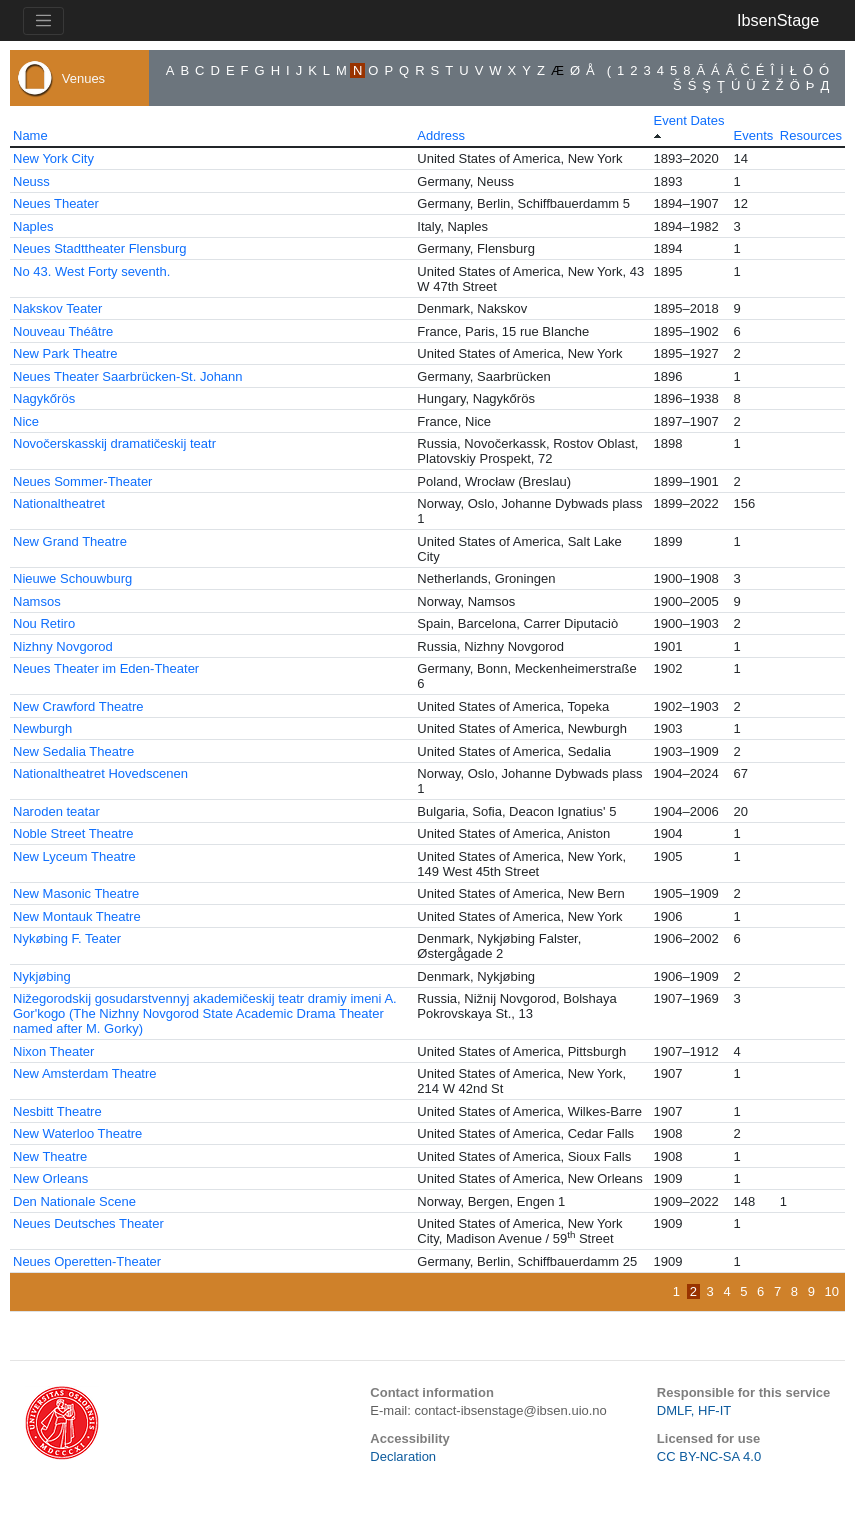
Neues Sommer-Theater (82, 481)
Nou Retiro (44, 623)
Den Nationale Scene (74, 1201)
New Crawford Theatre (78, 706)
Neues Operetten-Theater (87, 1261)
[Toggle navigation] (43, 21)
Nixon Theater (53, 1051)
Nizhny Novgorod (63, 646)
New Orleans (50, 1178)
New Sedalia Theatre (73, 751)
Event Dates (689, 120)
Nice (26, 421)
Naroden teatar (56, 811)
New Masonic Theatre (76, 893)
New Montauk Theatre (77, 916)
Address (441, 135)
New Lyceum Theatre (74, 856)
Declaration (403, 1456)
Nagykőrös (44, 398)
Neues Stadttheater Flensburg (99, 248)
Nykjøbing (42, 976)
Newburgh (42, 728)
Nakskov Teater (57, 308)
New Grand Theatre (70, 541)
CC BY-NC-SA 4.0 (709, 1456)
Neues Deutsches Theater (88, 1223)
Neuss (31, 181)
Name (30, 135)
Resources (811, 135)
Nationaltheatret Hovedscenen (100, 773)
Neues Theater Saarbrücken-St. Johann (128, 376)
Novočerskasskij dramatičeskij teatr (114, 443)
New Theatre (50, 1156)
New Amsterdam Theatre (85, 1073)
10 (832, 1291)
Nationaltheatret (59, 503)
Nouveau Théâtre (63, 331)
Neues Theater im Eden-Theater (106, 668)
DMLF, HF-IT (694, 1410)
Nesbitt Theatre (57, 1111)
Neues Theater (56, 203)
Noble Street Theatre (73, 833)
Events (754, 135)
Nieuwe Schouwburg (72, 578)
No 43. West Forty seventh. (91, 271)
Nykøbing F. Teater (67, 938)
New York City (53, 158)
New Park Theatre (65, 353)
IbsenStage (778, 20)
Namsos (37, 601)
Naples (33, 226)
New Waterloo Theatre (77, 1133)
